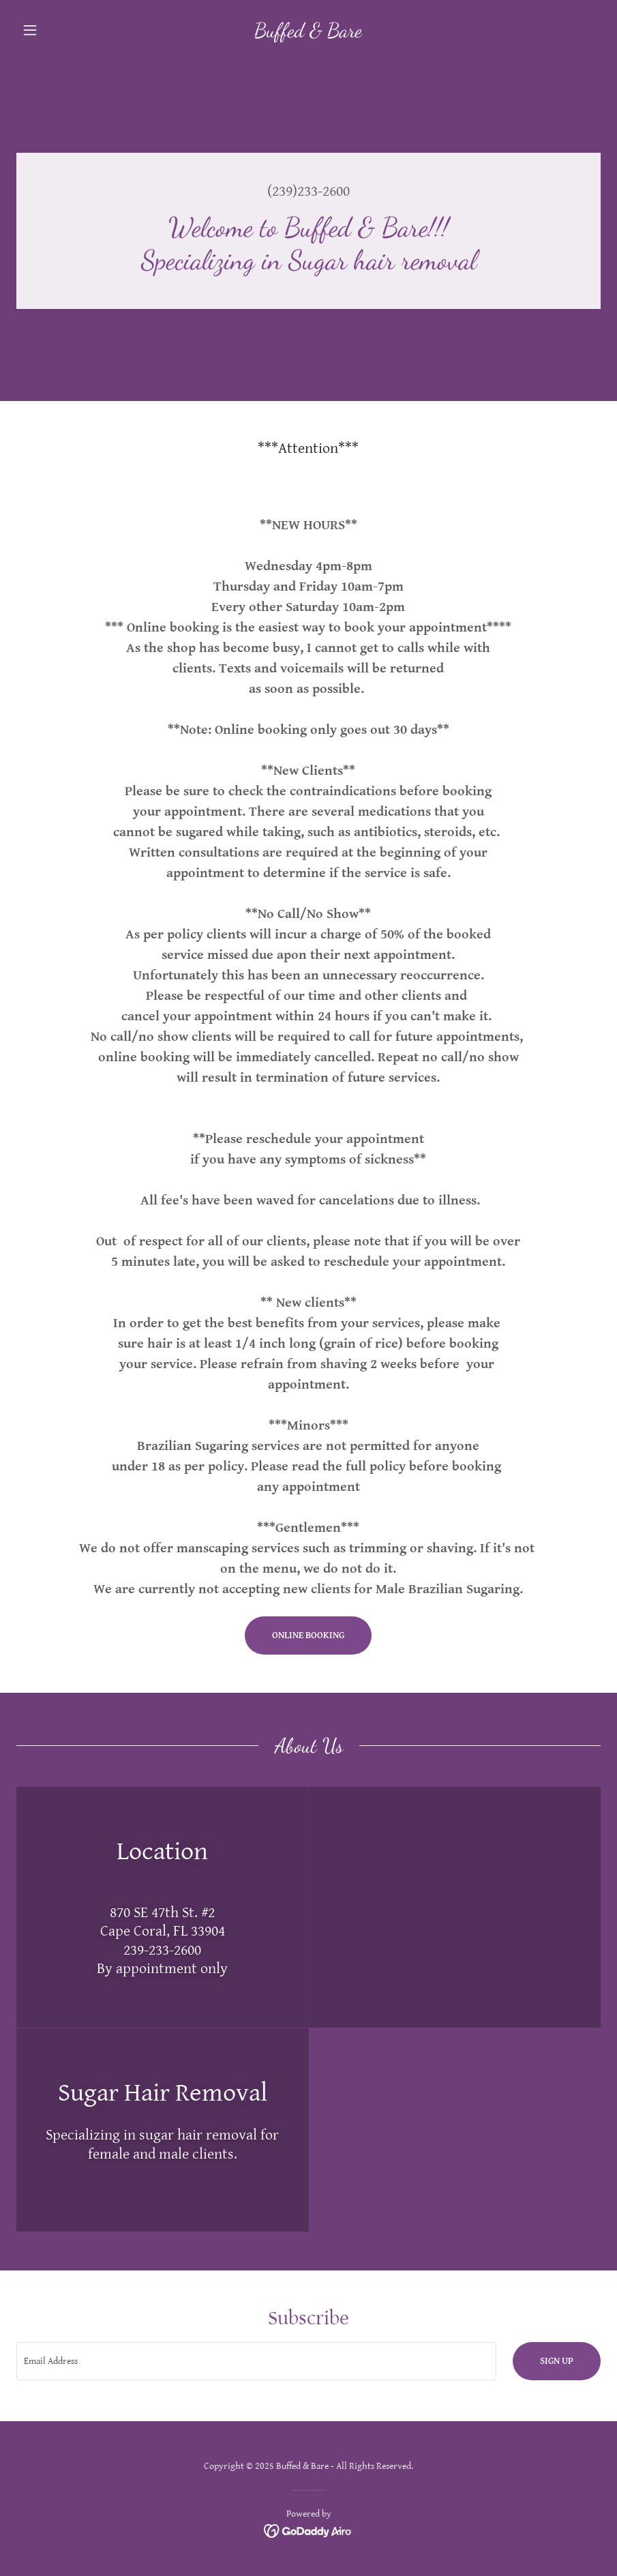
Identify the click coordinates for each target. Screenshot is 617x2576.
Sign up (556, 2361)
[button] (60, 30)
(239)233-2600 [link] (308, 191)
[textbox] (256, 2361)
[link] (308, 33)
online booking (308, 1635)
